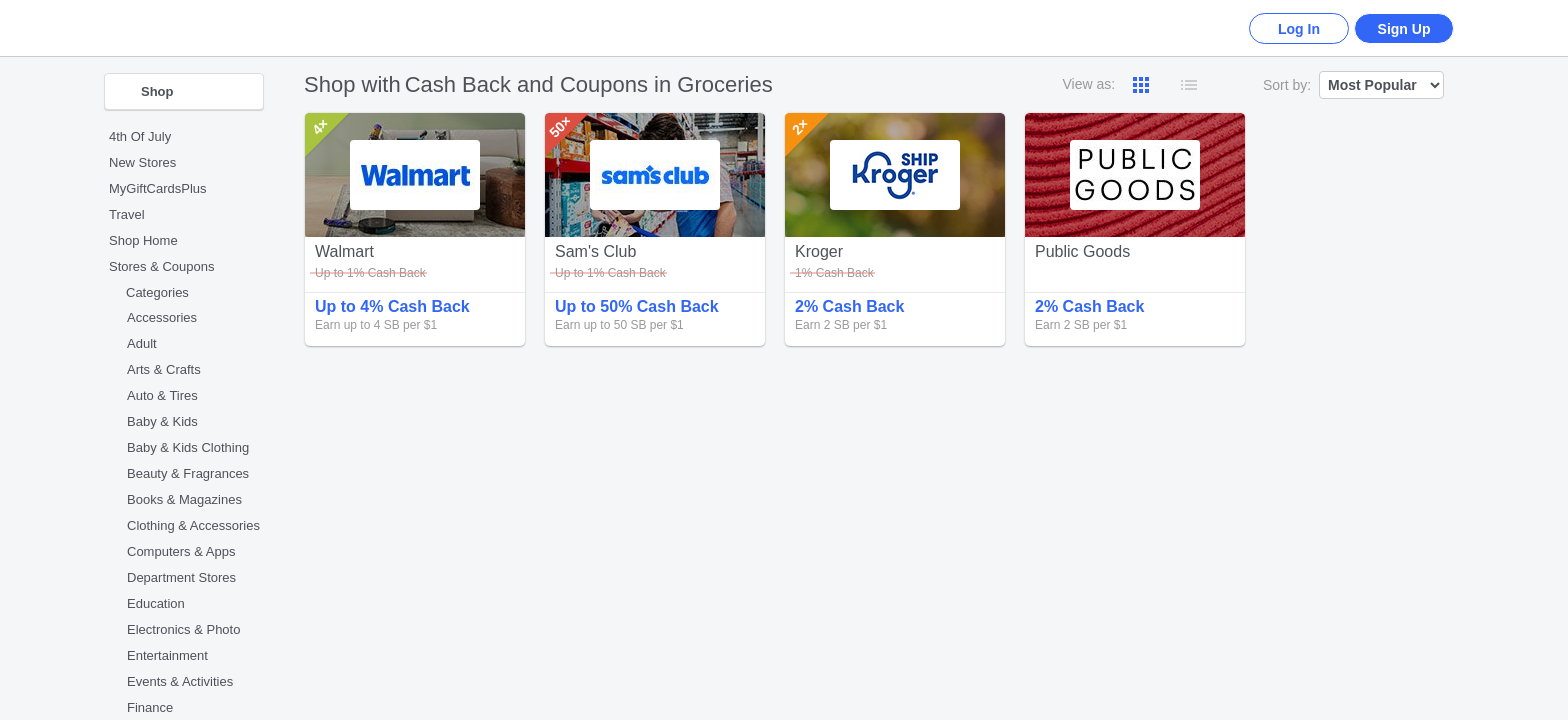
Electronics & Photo (183, 629)
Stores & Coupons (162, 266)
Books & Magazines (184, 499)
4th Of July (140, 136)
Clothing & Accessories (193, 525)
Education (156, 603)
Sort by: (1287, 85)
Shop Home (143, 240)
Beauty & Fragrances (188, 473)
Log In (1299, 29)
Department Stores (181, 577)
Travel (127, 214)
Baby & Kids (162, 421)
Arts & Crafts (164, 369)
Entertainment (167, 655)
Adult (142, 343)
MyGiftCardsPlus (158, 188)
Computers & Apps (181, 551)
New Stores (142, 162)
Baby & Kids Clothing (188, 447)
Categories (157, 292)
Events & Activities (180, 681)
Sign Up (1404, 29)
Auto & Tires (162, 395)
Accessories (162, 317)
